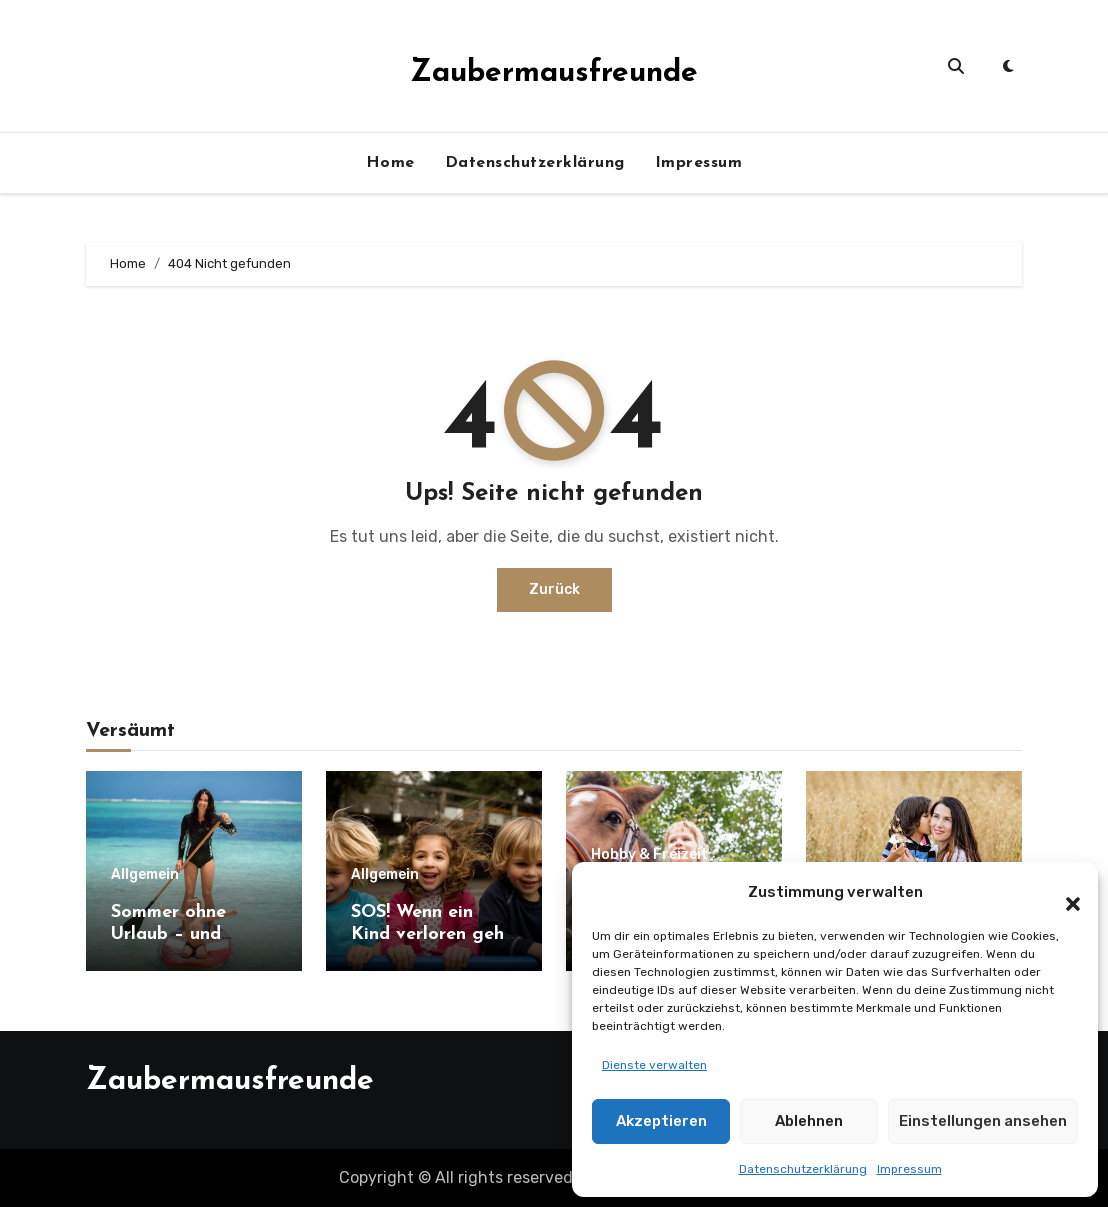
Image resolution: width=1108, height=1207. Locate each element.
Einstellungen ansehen (983, 1121)
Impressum (909, 1169)
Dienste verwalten (654, 1065)
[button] (1063, 892)
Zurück (554, 589)
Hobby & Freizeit (649, 855)
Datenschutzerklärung (803, 1169)
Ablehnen (809, 1121)
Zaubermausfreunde (554, 73)
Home (390, 163)
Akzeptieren (661, 1121)
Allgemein (145, 875)
